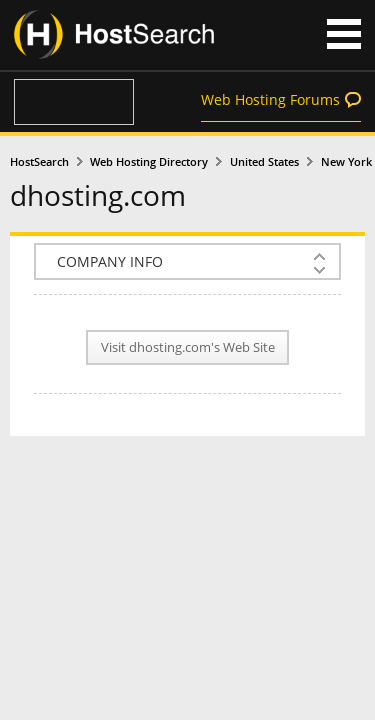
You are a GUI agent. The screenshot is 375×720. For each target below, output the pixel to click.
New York (346, 162)
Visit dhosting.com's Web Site (188, 347)
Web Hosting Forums (270, 99)
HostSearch (39, 162)
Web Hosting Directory (149, 162)
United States (264, 162)
